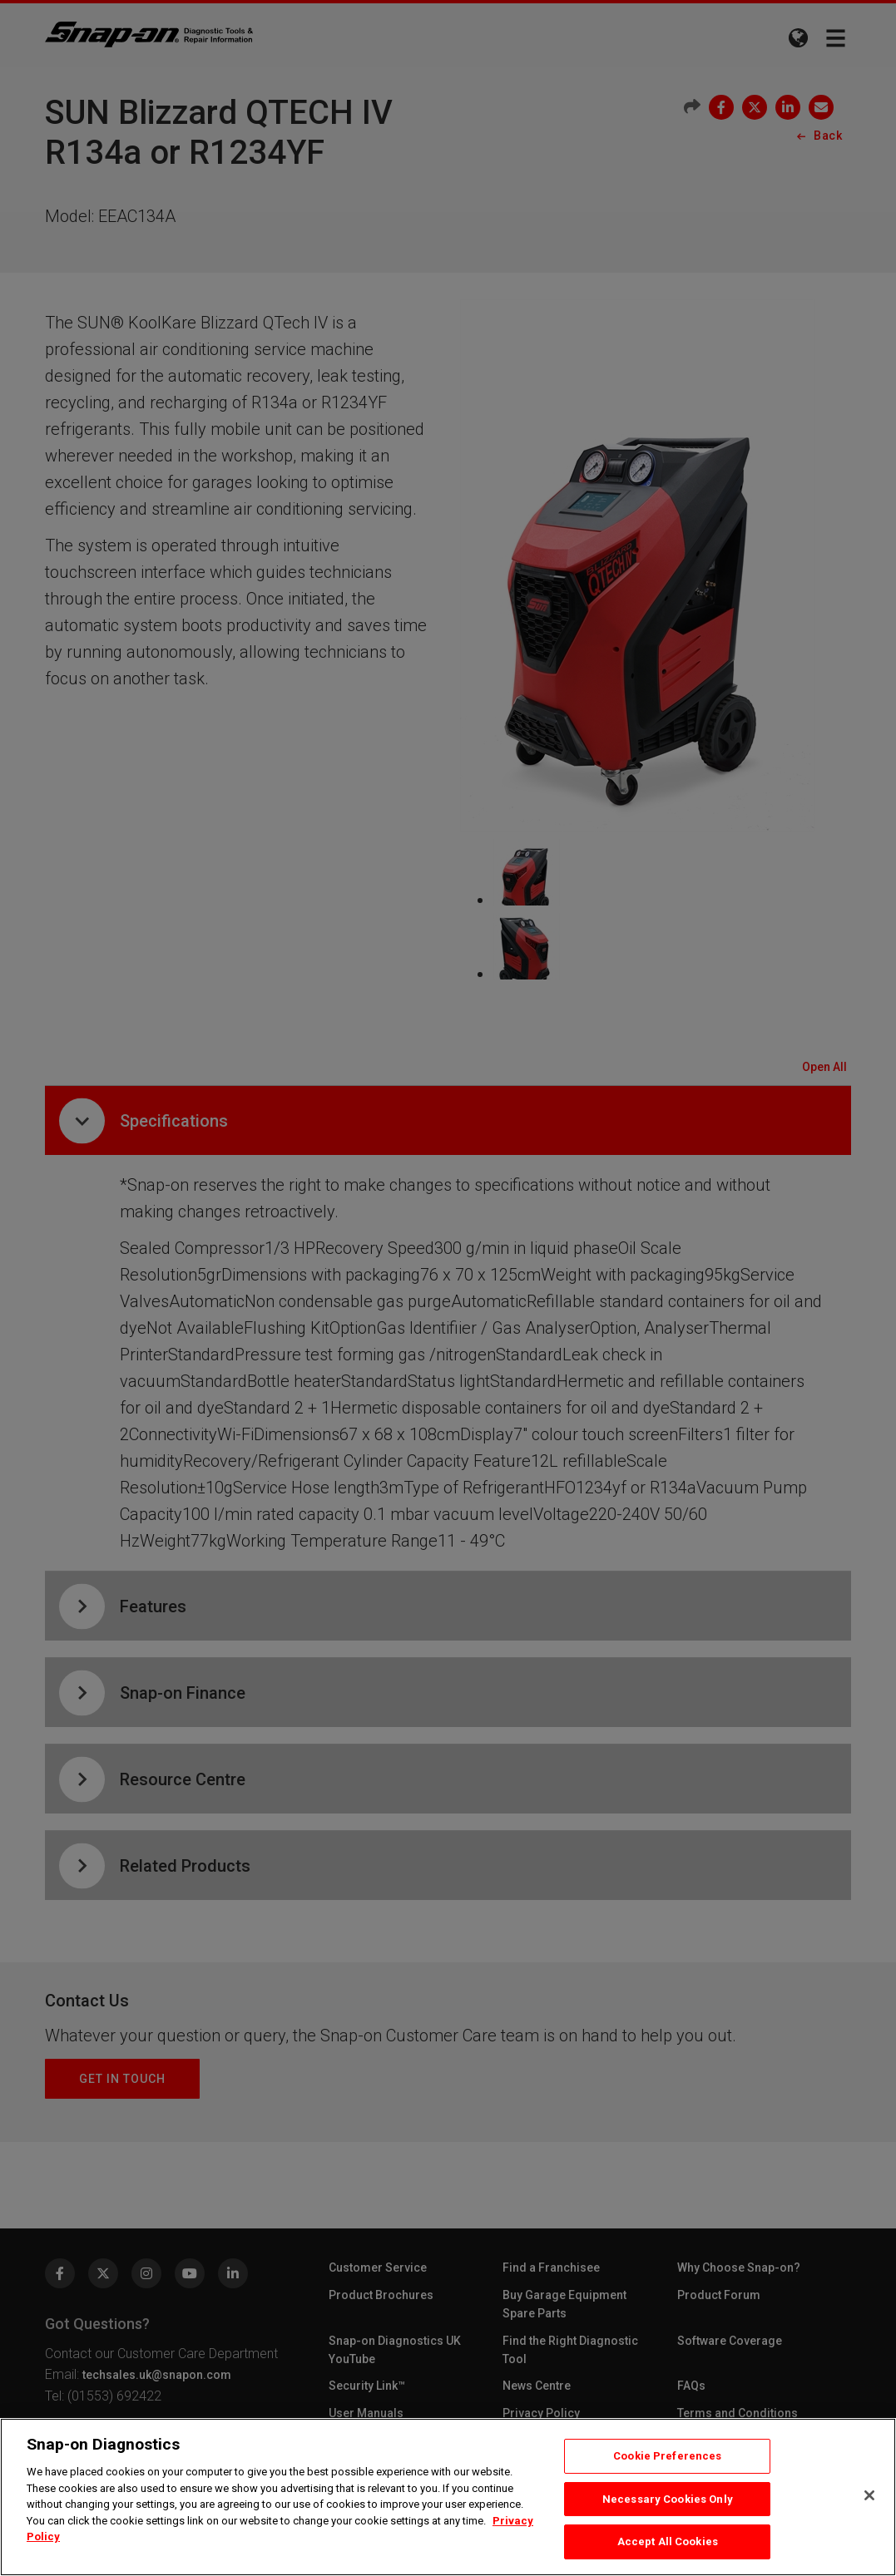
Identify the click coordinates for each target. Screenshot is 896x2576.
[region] (448, 2497)
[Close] (869, 2495)
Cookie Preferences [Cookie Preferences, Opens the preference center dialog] (667, 2456)
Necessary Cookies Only (667, 2499)
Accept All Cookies (667, 2541)
